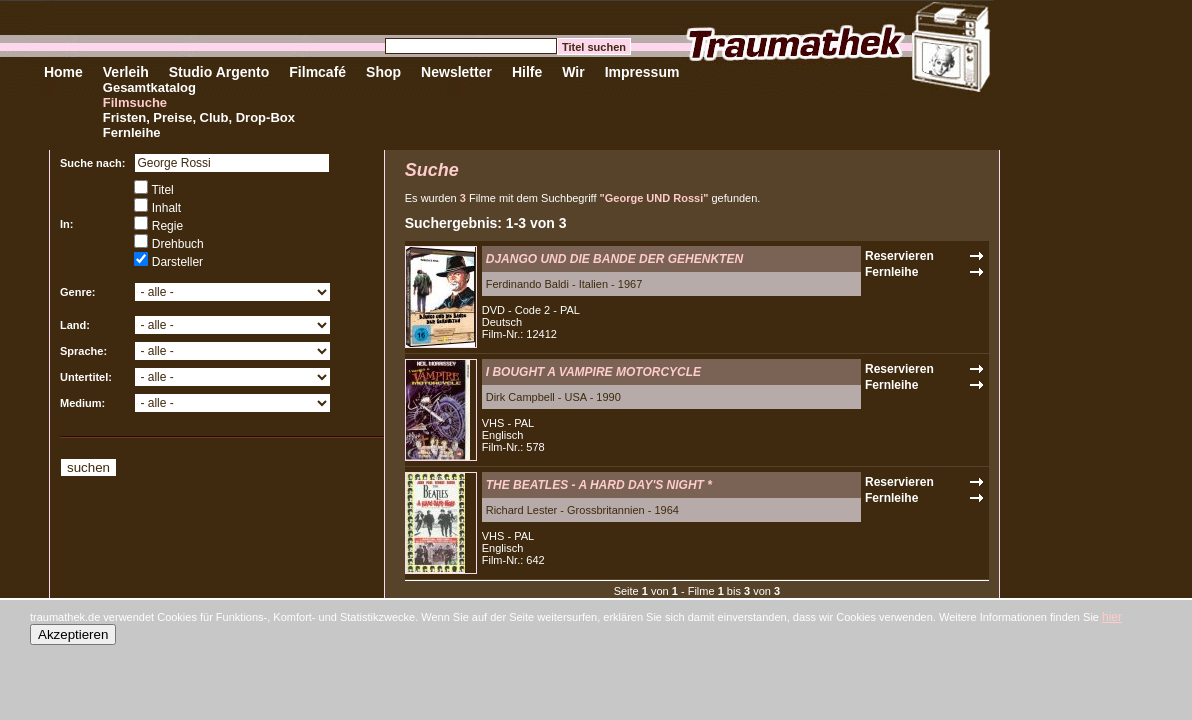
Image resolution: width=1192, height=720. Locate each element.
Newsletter (456, 72)
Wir (573, 72)
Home (63, 72)
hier (1112, 617)
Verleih (126, 72)
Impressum (642, 72)
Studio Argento (219, 72)
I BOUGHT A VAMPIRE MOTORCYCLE (593, 372)
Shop (383, 72)
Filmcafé (317, 72)
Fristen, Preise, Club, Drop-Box (199, 117)
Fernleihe (132, 132)
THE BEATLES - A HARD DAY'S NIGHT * (599, 485)
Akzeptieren (73, 634)
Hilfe (527, 72)
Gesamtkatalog (149, 87)
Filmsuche (135, 102)
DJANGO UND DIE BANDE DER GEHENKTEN (614, 259)
